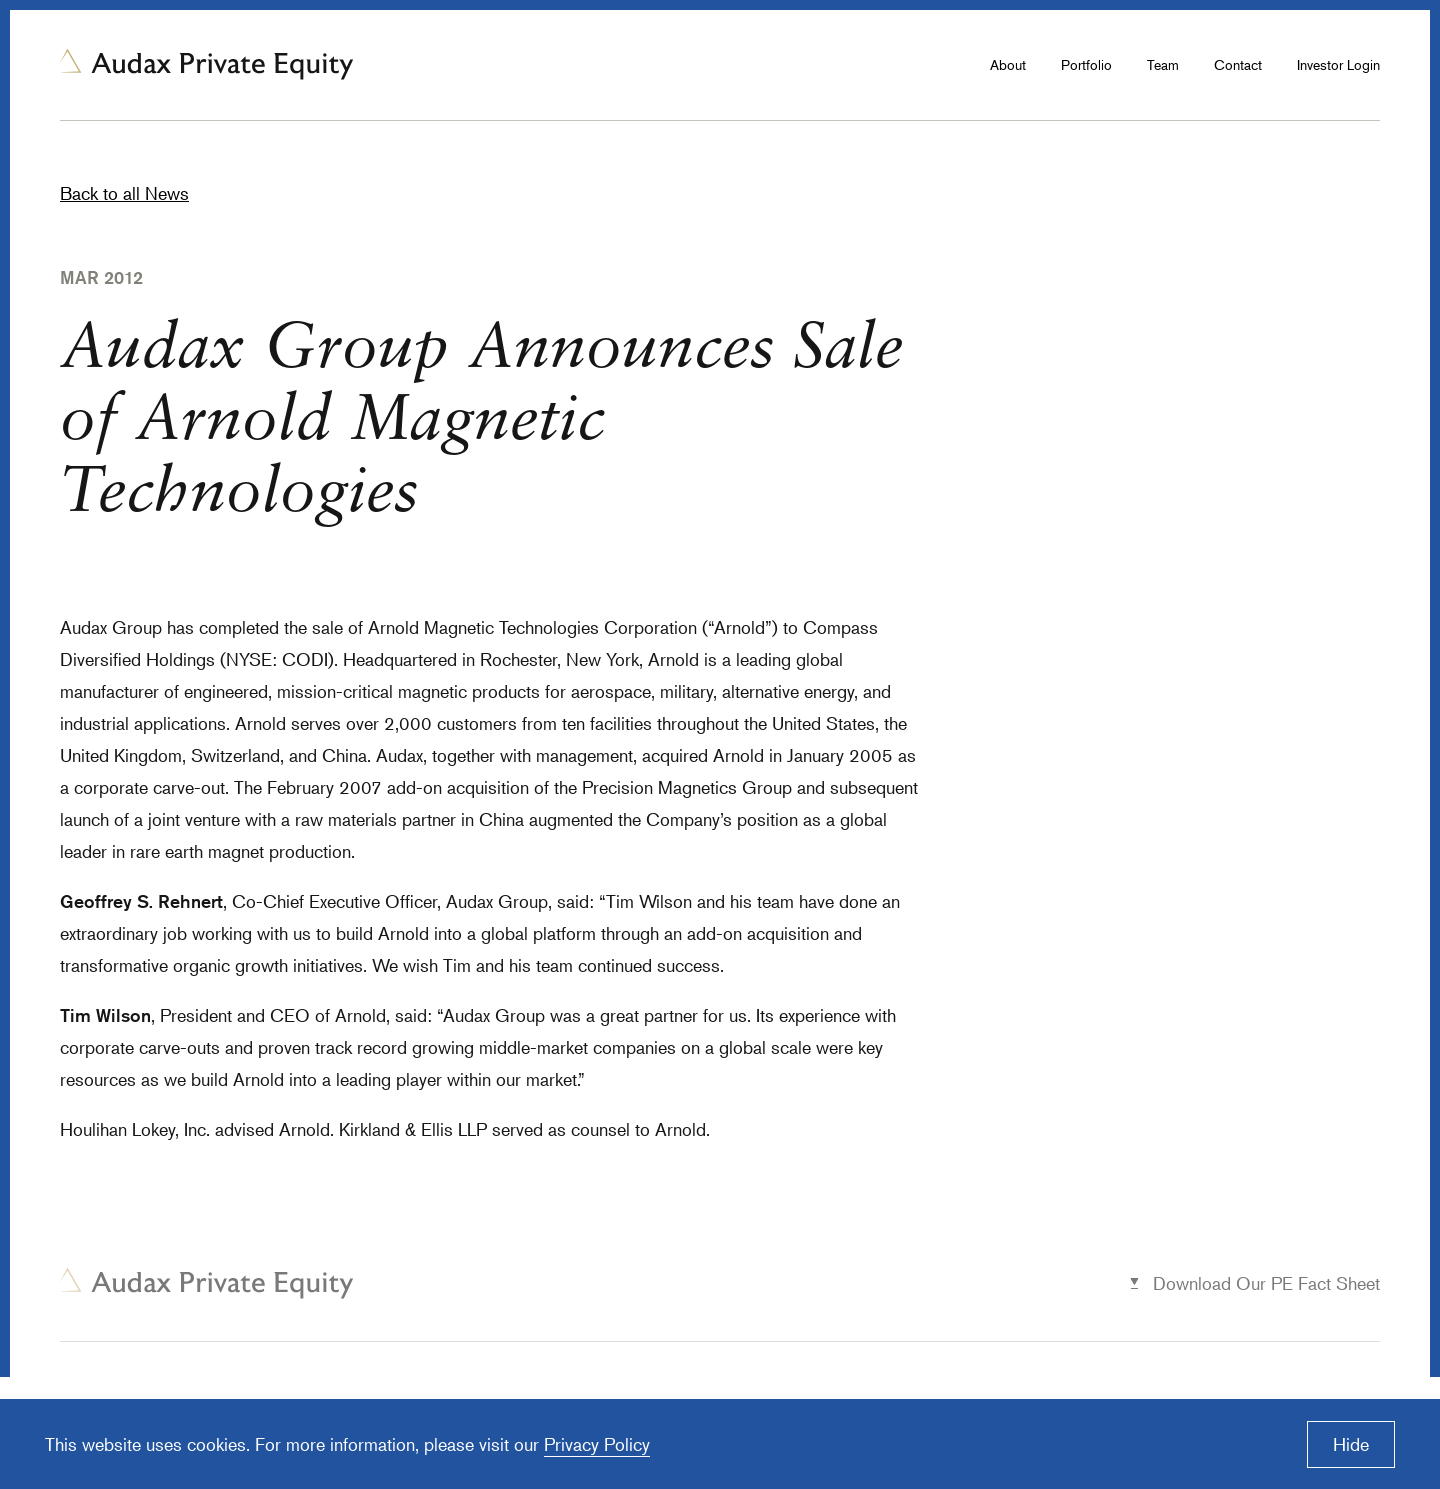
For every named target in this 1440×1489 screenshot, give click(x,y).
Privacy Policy (597, 1444)
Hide (1351, 1444)
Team (1163, 64)
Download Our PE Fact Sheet (1266, 1283)
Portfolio (1086, 64)
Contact (1238, 64)
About (1008, 64)
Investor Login (1338, 64)
